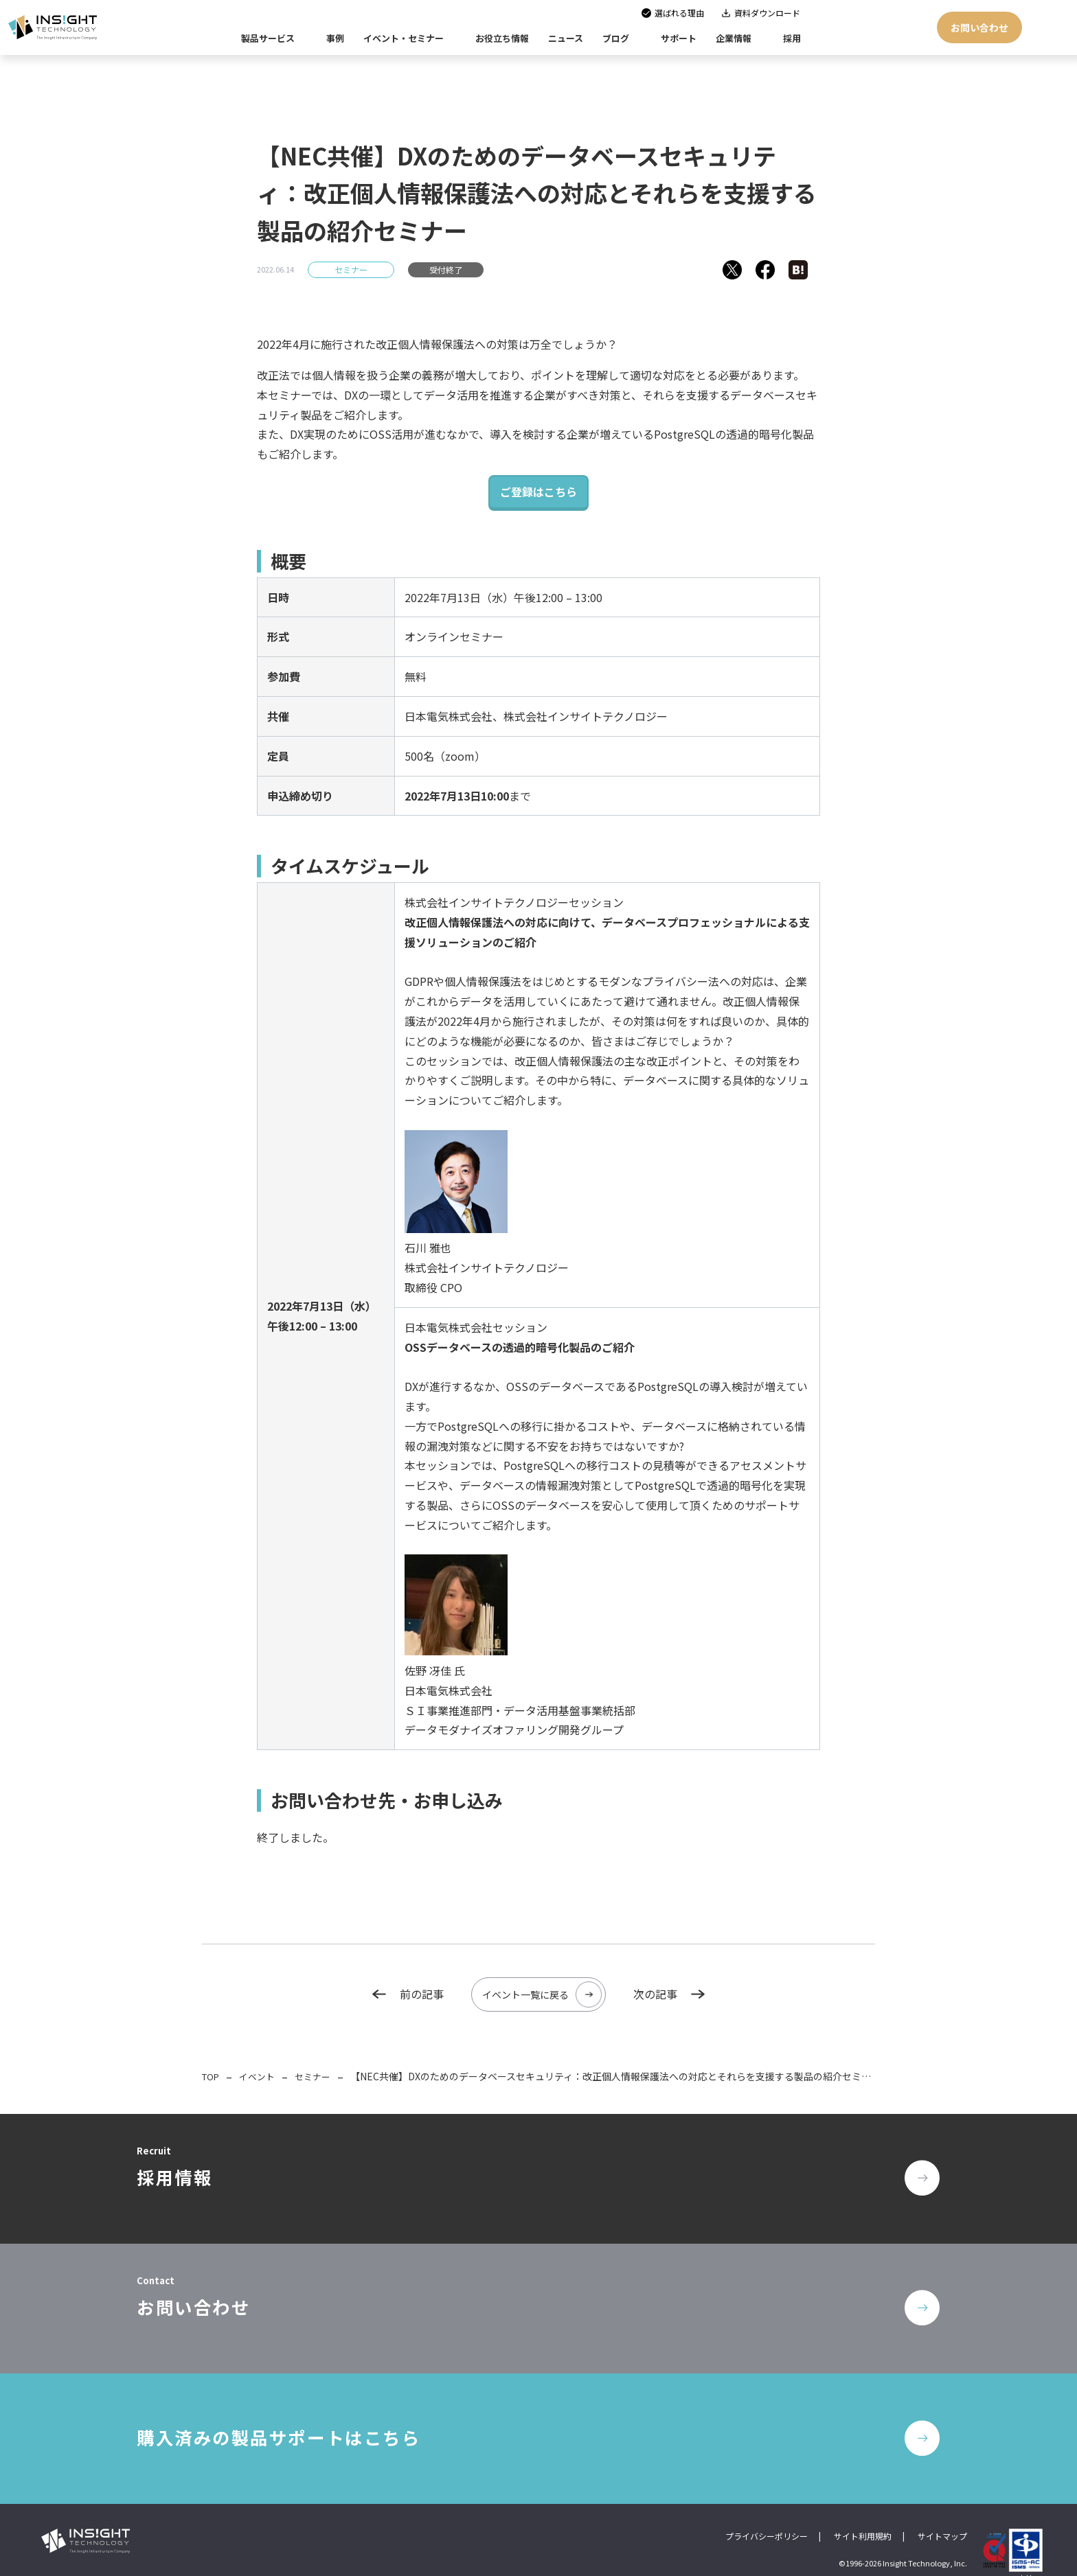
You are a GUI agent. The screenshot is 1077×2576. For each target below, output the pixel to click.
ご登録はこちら (538, 491)
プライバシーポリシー (766, 2515)
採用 (792, 38)
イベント (261, 2075)
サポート (678, 38)
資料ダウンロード (767, 13)
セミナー (351, 269)
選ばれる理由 (679, 13)
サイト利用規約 (863, 2515)
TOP (212, 2075)
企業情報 (733, 38)
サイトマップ (942, 2515)
